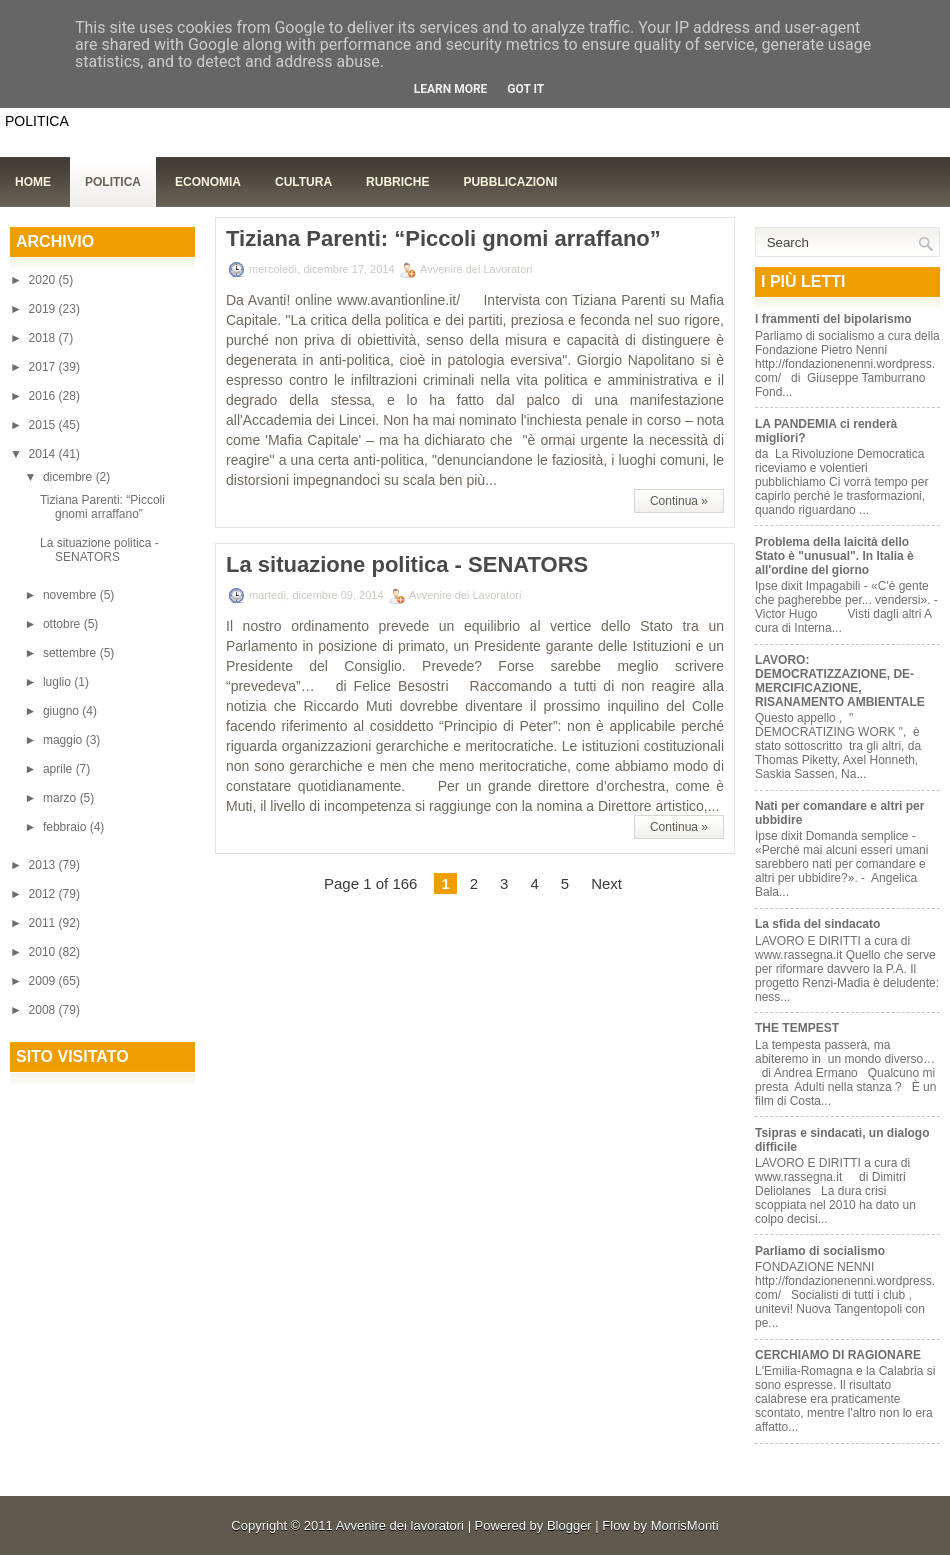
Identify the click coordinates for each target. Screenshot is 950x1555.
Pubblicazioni (510, 182)
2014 (44, 454)
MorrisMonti (685, 1525)
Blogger (569, 1525)
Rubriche (397, 182)
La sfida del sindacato (817, 924)
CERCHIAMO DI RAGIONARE (838, 1355)
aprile (59, 769)
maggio (64, 740)
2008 (44, 1010)
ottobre (63, 624)
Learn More (451, 89)
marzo (61, 798)
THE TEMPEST (797, 1028)
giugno (62, 711)
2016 (44, 396)
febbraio (66, 827)
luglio (58, 682)
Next (606, 883)
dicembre (69, 477)
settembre (71, 653)
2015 (44, 425)
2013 (44, 865)
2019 (44, 309)
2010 (44, 952)
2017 (44, 367)
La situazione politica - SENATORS (99, 550)
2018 (44, 338)
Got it (525, 89)
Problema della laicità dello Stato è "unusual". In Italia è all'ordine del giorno (834, 556)
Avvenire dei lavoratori (400, 1525)
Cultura (303, 182)
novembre (71, 595)
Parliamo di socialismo (820, 1251)
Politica (113, 182)
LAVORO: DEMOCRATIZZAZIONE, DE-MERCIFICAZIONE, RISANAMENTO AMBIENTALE (840, 681)
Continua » (679, 501)
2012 (44, 894)
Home (33, 182)
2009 (44, 981)
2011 (44, 923)
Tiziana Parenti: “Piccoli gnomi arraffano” (102, 507)
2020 (44, 280)
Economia (208, 182)
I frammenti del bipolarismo (833, 319)
